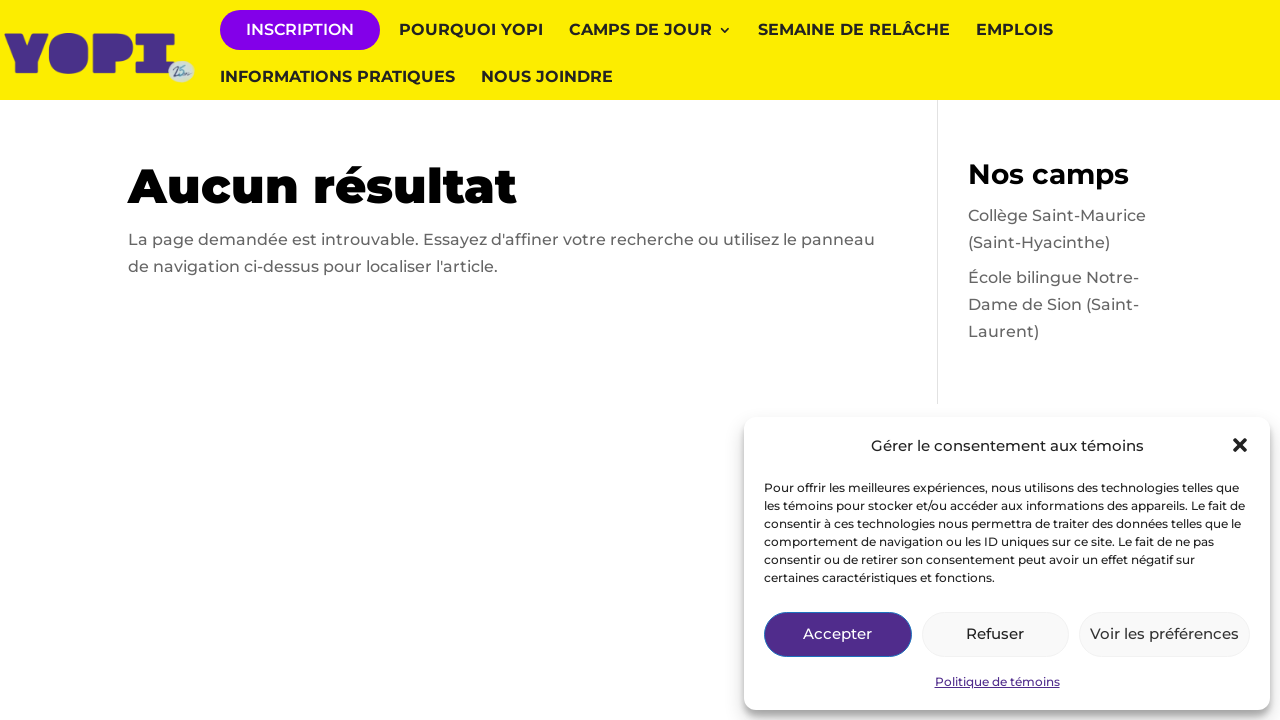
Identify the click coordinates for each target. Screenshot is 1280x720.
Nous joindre (547, 78)
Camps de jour (640, 31)
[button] (1240, 445)
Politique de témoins (997, 681)
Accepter (837, 633)
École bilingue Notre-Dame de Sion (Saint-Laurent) (1053, 304)
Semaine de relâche (854, 31)
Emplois (1014, 31)
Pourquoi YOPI (471, 31)
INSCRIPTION (300, 29)
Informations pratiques (337, 78)
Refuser (995, 633)
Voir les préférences (1164, 633)
